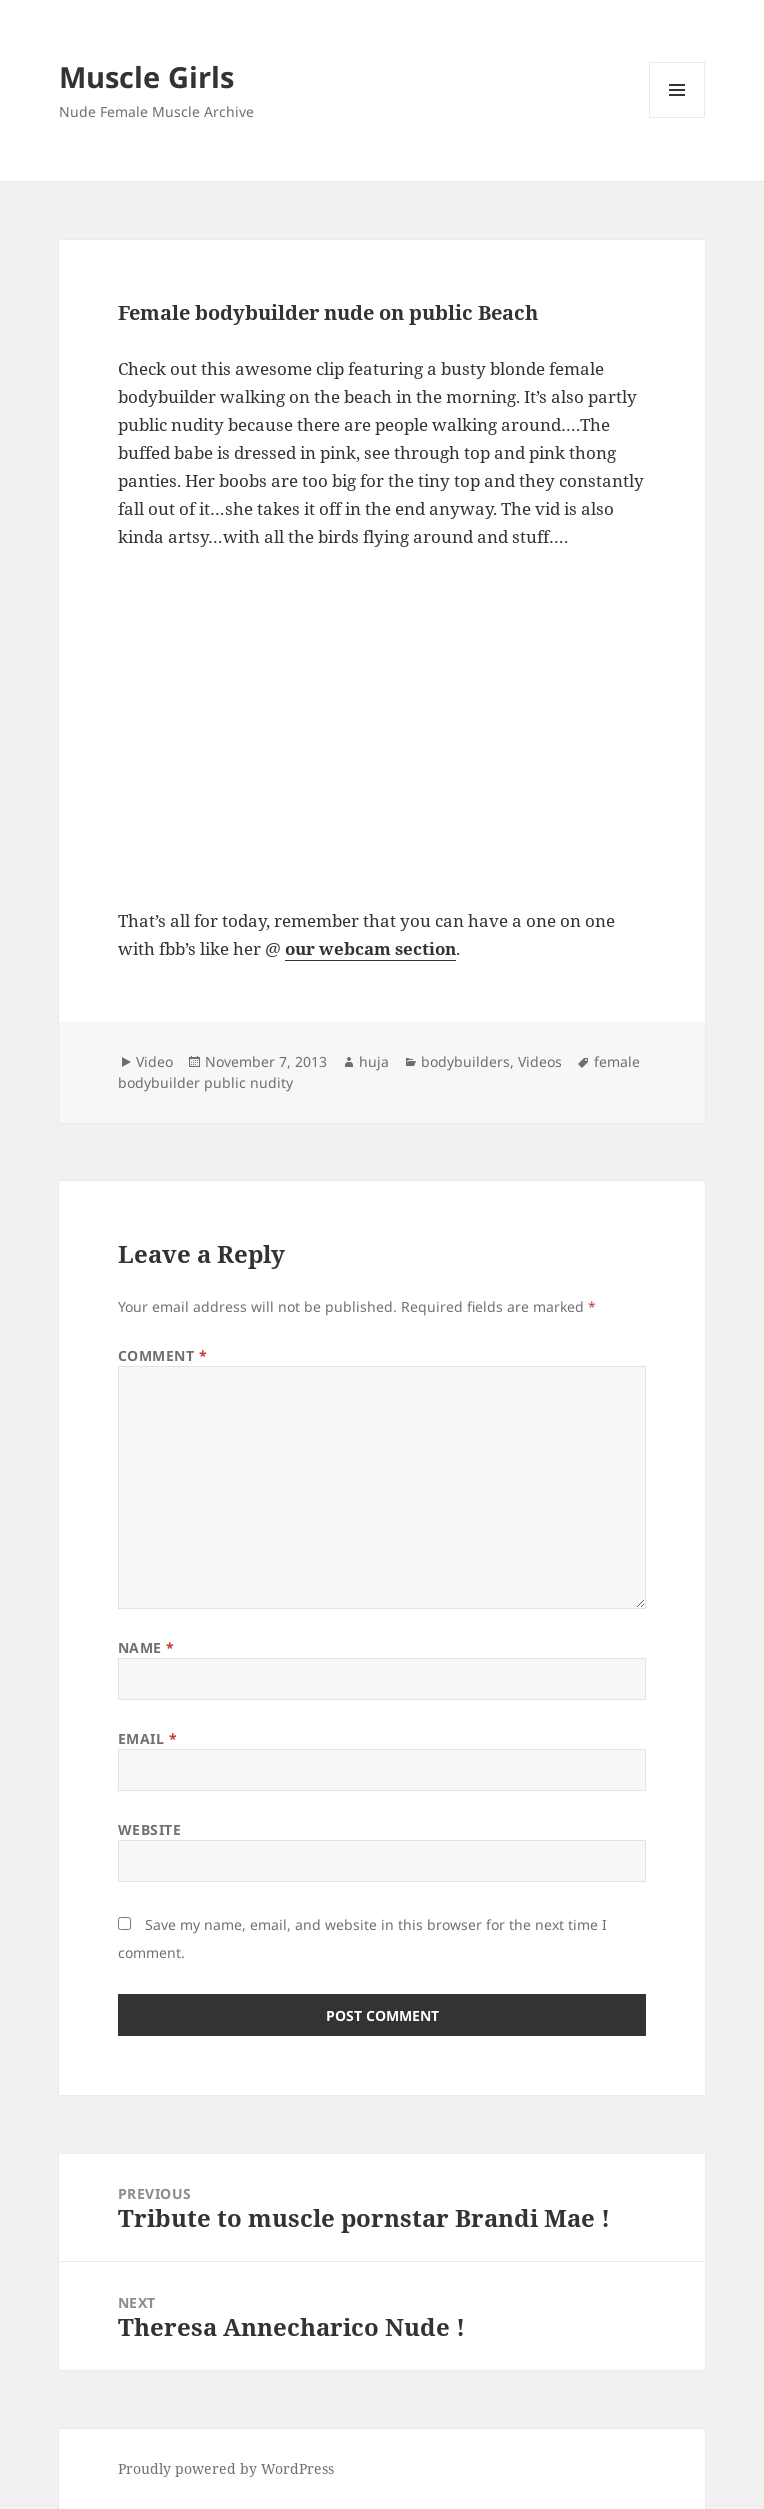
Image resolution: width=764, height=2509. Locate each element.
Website (150, 1829)
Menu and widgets (677, 117)
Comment (163, 1355)
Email (148, 1738)
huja (374, 1061)
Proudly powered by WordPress (226, 2468)
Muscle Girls (146, 76)
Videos (540, 1061)
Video (154, 1061)
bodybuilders (465, 1061)
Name (146, 1647)
